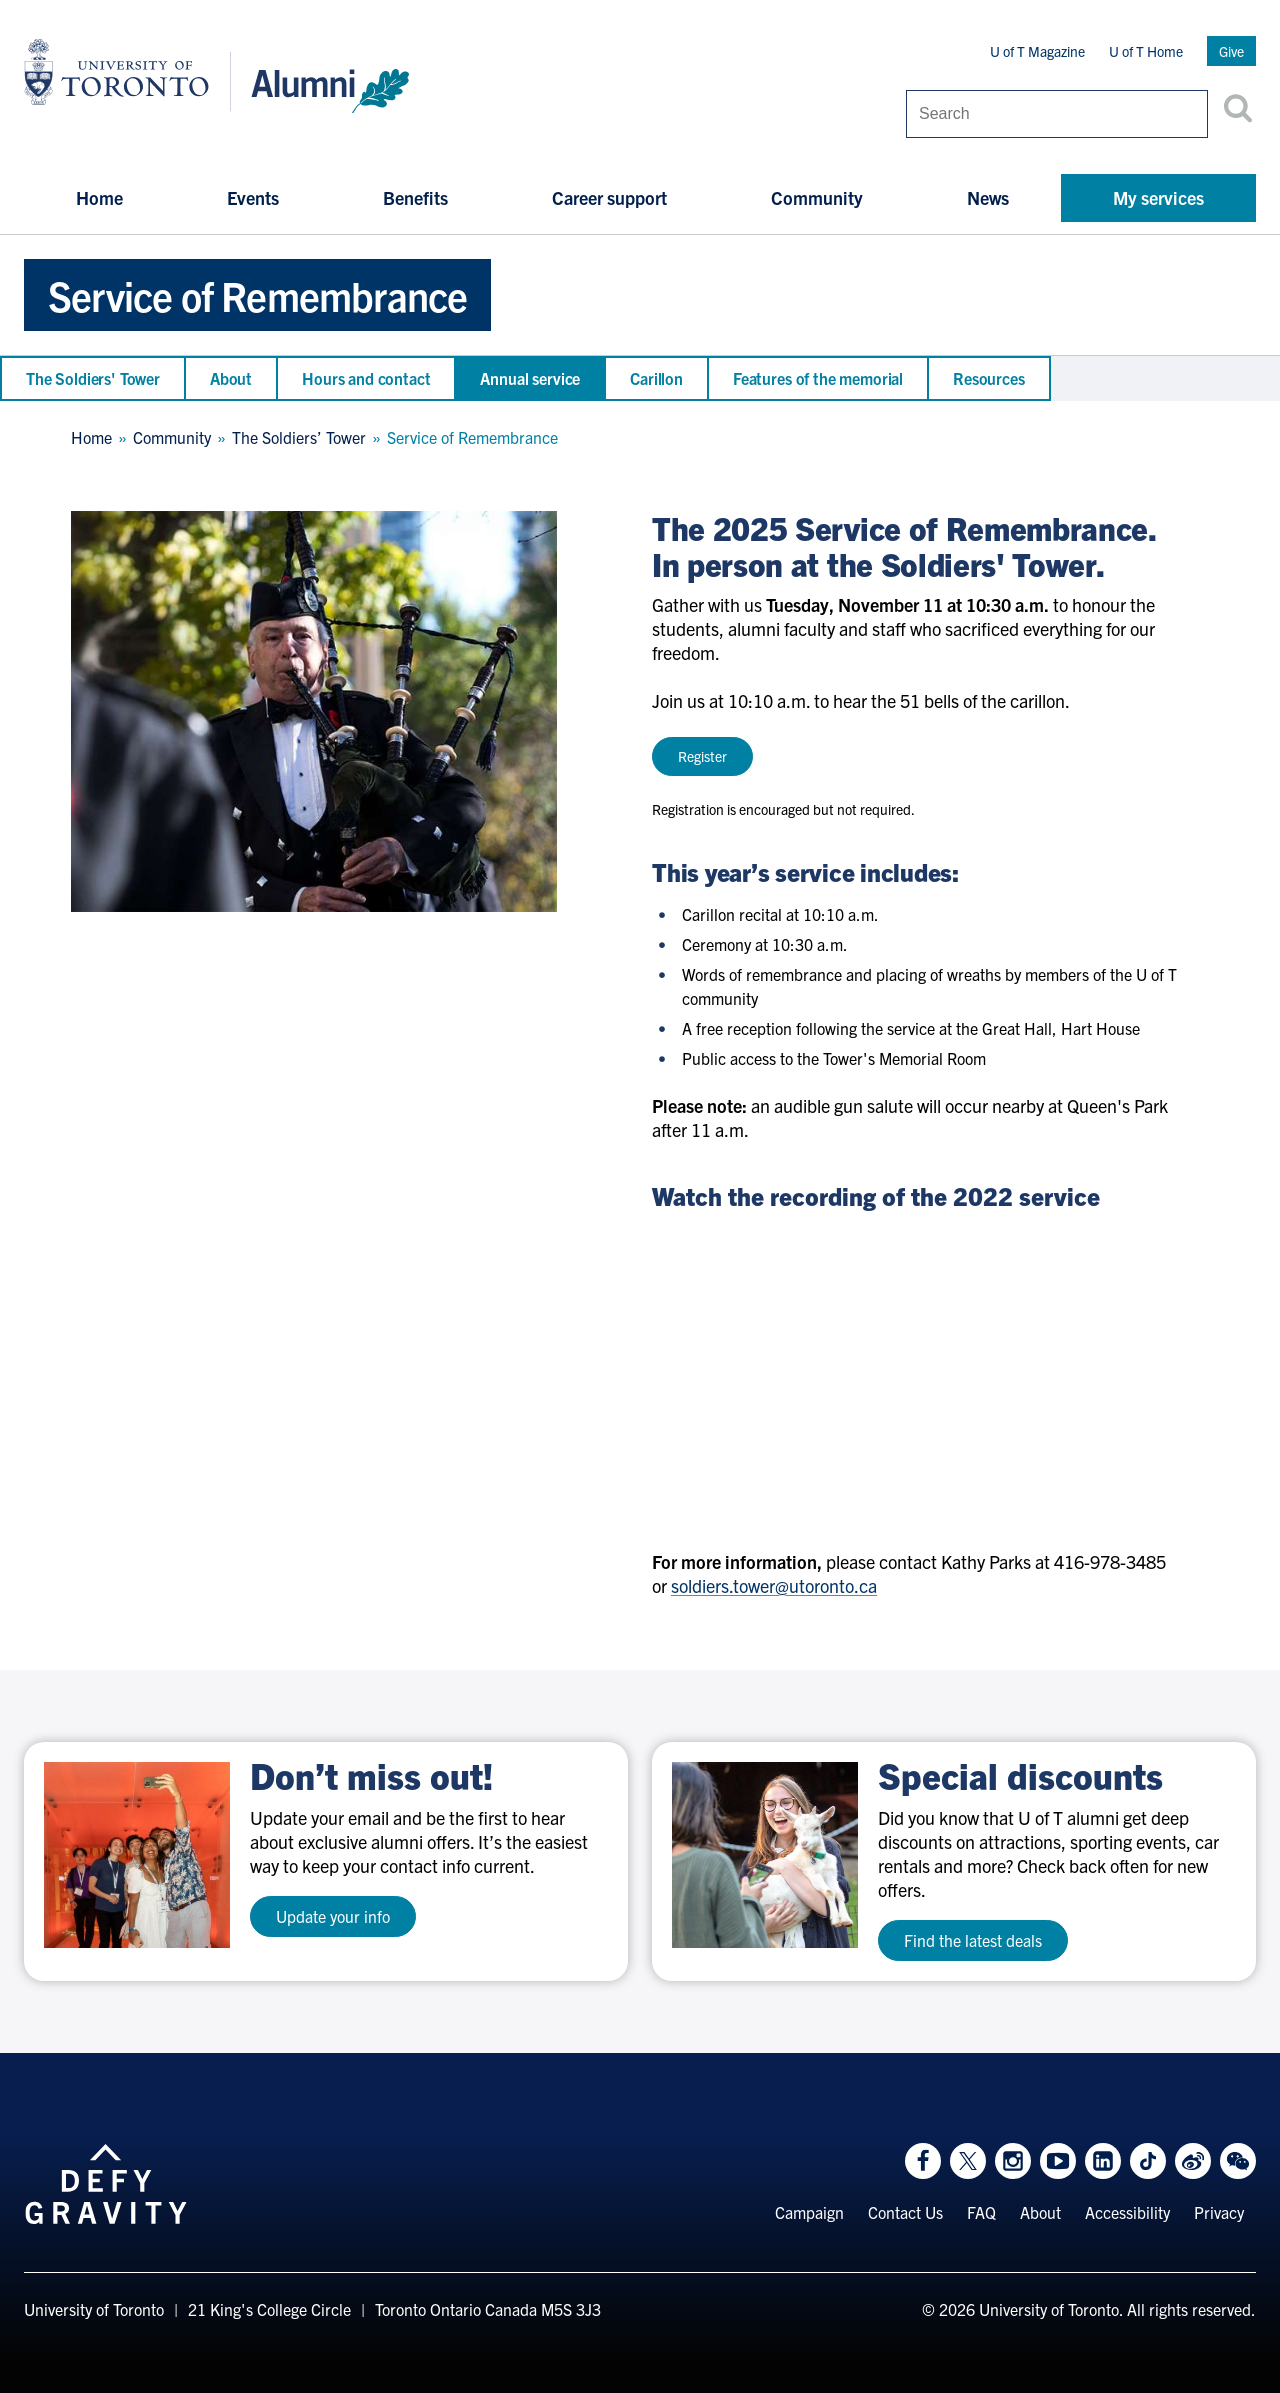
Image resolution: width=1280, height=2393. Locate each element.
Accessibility (1127, 2212)
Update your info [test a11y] (333, 1916)
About (231, 378)
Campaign (809, 2212)
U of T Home (1146, 51)
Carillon (656, 378)
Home (99, 197)
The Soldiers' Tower (93, 378)
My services (1158, 197)
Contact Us (905, 2212)
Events (253, 197)
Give (1231, 51)
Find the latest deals (973, 1940)
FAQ (981, 2212)
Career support (609, 197)
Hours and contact (366, 378)
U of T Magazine (1037, 51)
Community (817, 197)
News (988, 197)
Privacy (1219, 2212)
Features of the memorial (818, 378)
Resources (989, 378)
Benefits (415, 197)
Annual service (530, 378)
